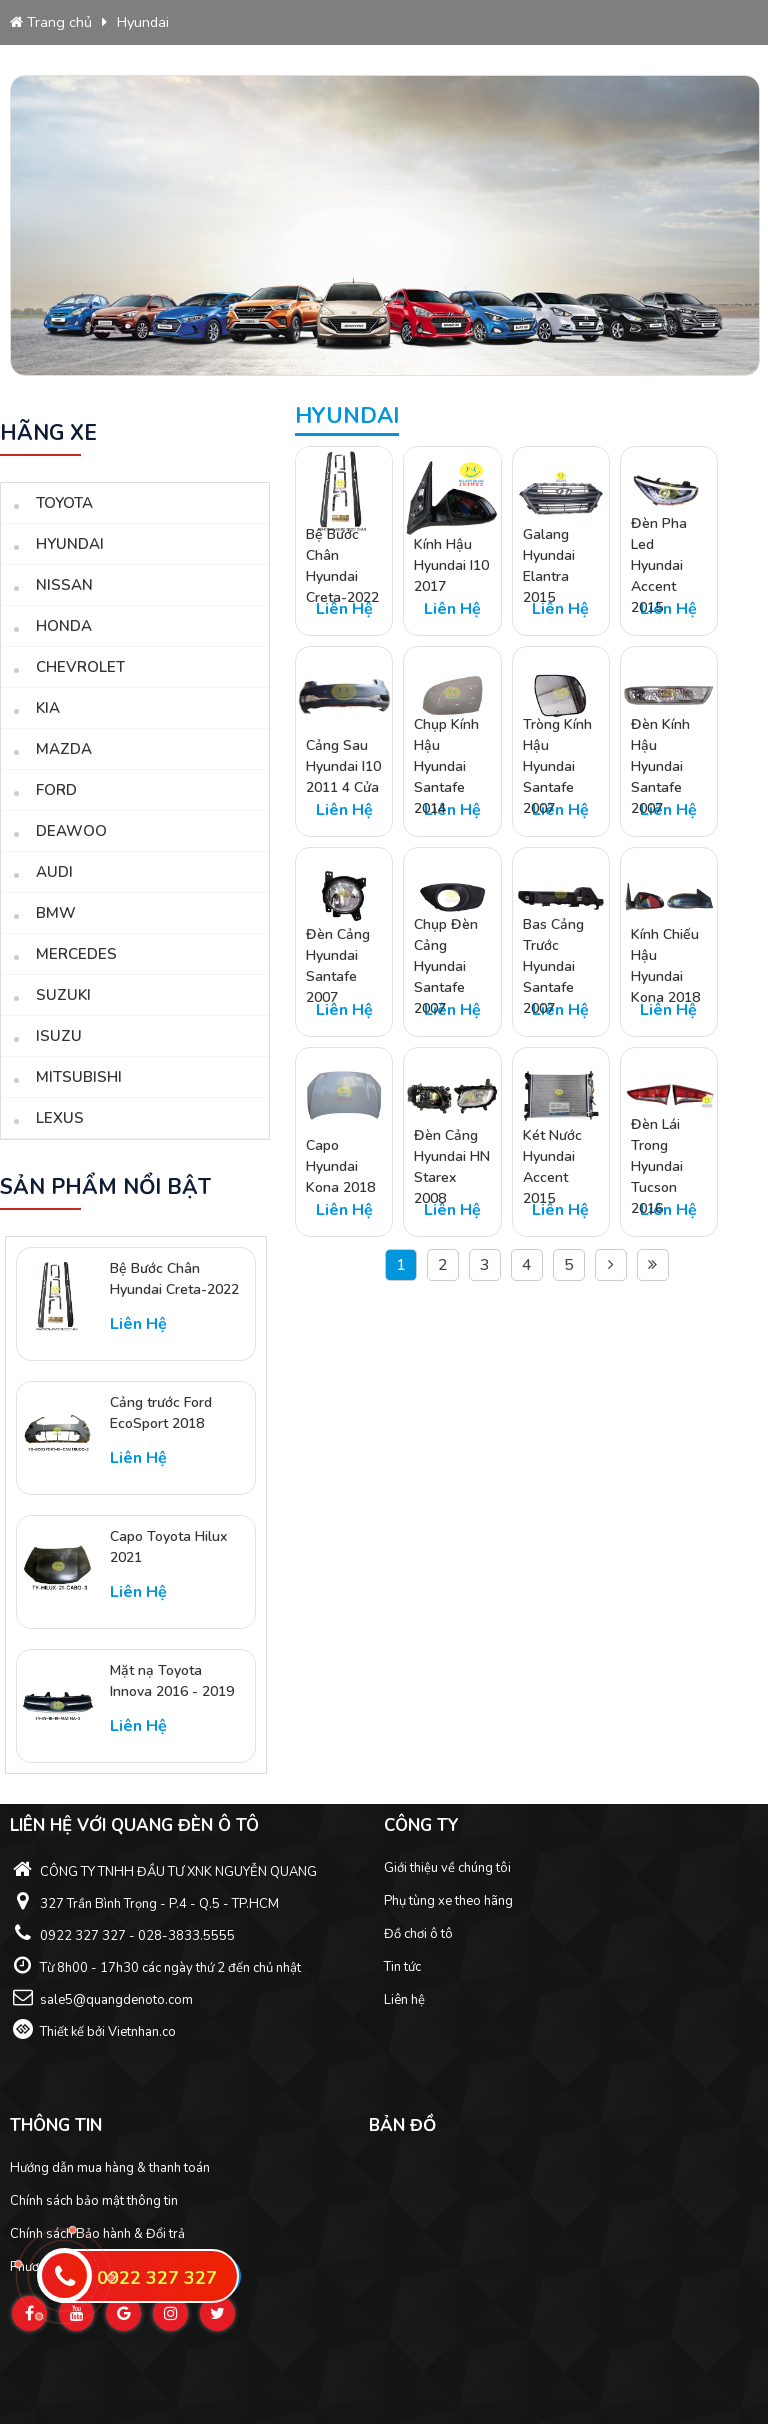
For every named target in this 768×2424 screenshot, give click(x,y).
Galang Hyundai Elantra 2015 (549, 565)
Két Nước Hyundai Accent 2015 (552, 1166)
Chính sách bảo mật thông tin (94, 2201)
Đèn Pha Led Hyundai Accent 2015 (659, 565)
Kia (48, 708)
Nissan (64, 585)
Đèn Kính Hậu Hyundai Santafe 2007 (660, 766)
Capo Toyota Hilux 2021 (168, 1547)
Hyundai (143, 22)
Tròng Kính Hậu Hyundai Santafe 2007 (557, 766)
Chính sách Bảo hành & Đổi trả (97, 2234)
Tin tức (402, 1967)
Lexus (60, 1118)
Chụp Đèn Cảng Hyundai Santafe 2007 (446, 966)
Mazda (64, 749)
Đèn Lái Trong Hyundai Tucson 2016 (657, 1166)
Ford (56, 790)
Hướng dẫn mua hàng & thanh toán (110, 2168)
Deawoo (71, 831)
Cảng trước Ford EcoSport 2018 (161, 1413)
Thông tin (56, 2125)
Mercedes (76, 954)
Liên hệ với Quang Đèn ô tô (134, 1825)
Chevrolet (80, 667)
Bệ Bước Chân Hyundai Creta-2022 (174, 1279)
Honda (64, 626)
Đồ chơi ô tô (418, 1934)
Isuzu (59, 1036)
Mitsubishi (79, 1077)
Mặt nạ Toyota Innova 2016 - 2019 (172, 1681)
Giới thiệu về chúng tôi (447, 1868)
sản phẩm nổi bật (105, 1187)
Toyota (64, 503)
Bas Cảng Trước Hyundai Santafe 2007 (553, 966)
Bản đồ (402, 2125)
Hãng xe (48, 433)
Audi (54, 872)
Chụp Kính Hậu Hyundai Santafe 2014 (446, 766)
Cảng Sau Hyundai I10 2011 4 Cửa (343, 766)
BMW (56, 913)
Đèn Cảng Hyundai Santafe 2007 (338, 966)
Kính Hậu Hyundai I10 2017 (451, 565)
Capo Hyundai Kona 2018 (340, 1166)
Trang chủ (51, 22)
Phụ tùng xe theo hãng (448, 1901)
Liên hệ (404, 2000)
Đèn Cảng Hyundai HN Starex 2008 (452, 1166)
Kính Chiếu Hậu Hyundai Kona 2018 (665, 966)
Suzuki (63, 995)
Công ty (421, 1825)
